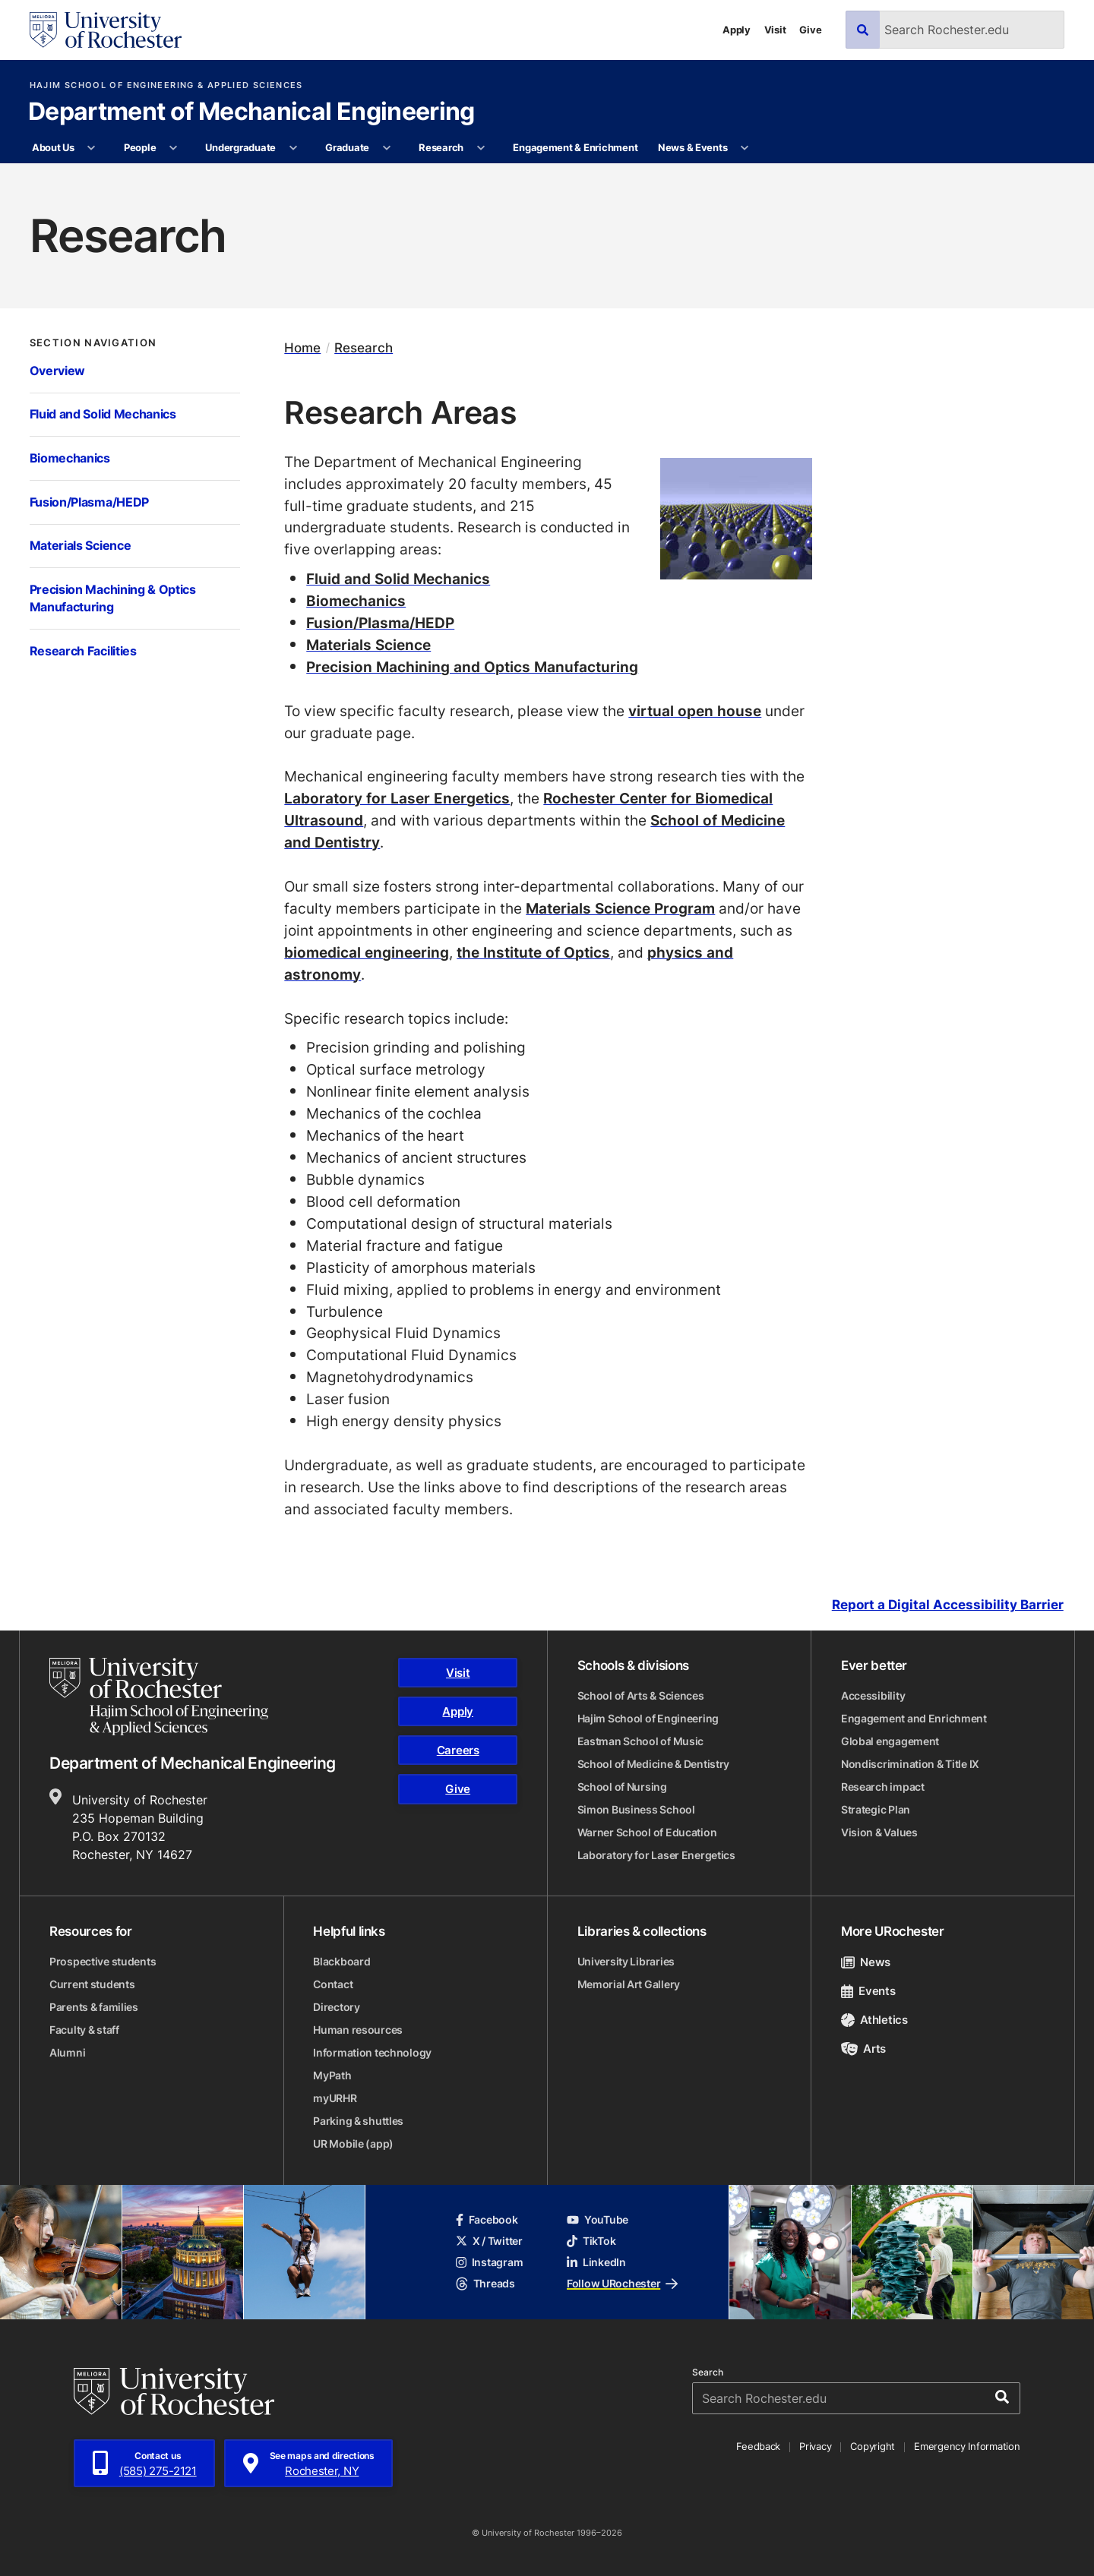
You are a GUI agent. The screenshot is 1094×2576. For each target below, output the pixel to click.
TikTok (591, 2240)
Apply (736, 29)
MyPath (332, 2075)
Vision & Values (879, 1832)
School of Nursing (622, 1786)
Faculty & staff (84, 2029)
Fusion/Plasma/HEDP (89, 502)
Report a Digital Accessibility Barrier (948, 1605)
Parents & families (93, 2007)
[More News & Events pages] (744, 148)
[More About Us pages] (91, 148)
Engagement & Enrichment (575, 147)
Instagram (489, 2262)
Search (707, 2372)
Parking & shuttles (358, 2121)
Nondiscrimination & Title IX (910, 1764)
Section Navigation (93, 343)
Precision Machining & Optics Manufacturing (113, 598)
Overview (58, 370)
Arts (863, 2049)
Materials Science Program (620, 908)
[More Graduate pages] (386, 148)
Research (441, 147)
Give (810, 29)
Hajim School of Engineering (648, 1718)
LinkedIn (596, 2262)
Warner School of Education (647, 1832)
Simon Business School (636, 1809)
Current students (92, 1984)
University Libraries (626, 1961)
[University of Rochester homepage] (106, 30)
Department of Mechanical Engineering (251, 112)
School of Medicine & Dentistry (653, 1764)
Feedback (758, 2446)
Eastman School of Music (640, 1741)
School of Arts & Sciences (640, 1695)
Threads (485, 2283)
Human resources (358, 2029)
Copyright (872, 2446)
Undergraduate (240, 147)
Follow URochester (622, 2283)
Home (302, 347)
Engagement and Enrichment (914, 1718)
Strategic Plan (875, 1809)
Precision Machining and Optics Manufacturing (472, 666)
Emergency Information (967, 2446)
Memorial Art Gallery (628, 1984)
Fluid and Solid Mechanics (103, 414)
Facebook (487, 2219)
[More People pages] (173, 148)
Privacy (815, 2446)
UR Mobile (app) (353, 2143)
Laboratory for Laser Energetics (397, 798)
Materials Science (80, 545)
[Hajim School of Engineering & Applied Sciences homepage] (158, 1696)
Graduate (347, 147)
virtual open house (694, 710)
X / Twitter (489, 2240)
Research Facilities (83, 650)
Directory (336, 2007)
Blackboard (341, 1961)
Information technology (372, 2052)
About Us (53, 147)
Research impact (883, 1786)
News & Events (693, 147)
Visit (775, 29)
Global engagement (890, 1741)
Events (868, 1991)
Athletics (874, 2020)
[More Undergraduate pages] (292, 148)
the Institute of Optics (533, 952)
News (865, 1962)
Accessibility (873, 1695)
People (140, 147)
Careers (458, 1750)
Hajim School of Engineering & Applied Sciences (166, 85)
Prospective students (102, 1961)
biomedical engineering (366, 952)
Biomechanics (70, 458)
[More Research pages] (480, 148)
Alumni (67, 2052)
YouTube (597, 2219)
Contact (333, 1984)
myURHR (334, 2098)
